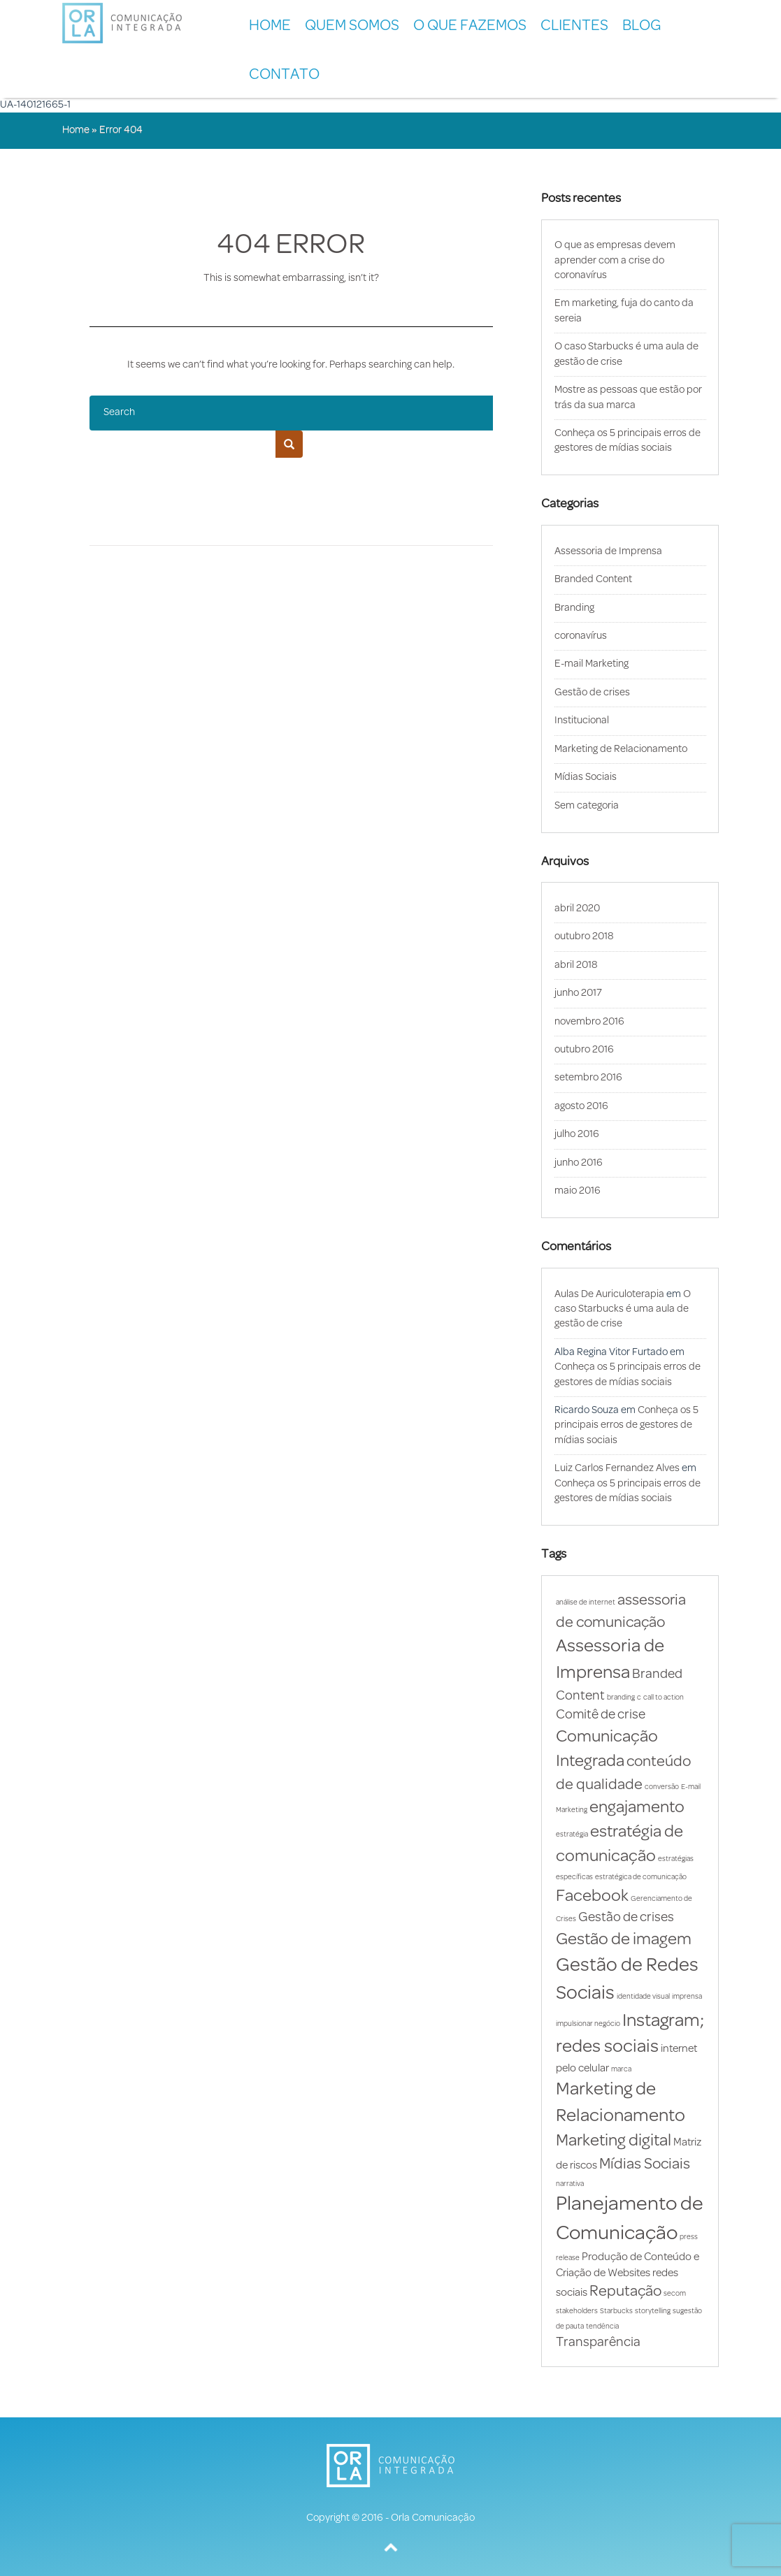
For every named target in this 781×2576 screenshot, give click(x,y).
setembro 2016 (588, 1078)
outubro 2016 (584, 1050)
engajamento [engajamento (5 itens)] (637, 1808)
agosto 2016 (581, 1106)
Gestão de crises (592, 692)
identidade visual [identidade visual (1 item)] (643, 1997)
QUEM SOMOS (352, 26)
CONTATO (284, 75)
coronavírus (580, 636)
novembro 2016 (589, 1022)
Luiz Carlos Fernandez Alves (617, 1468)
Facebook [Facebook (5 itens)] (592, 1896)
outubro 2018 (584, 936)
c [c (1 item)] (639, 1698)
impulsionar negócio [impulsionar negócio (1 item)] (588, 2024)
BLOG (641, 26)
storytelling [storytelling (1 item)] (653, 2311)
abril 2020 (577, 908)
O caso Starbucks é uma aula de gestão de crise (622, 1309)
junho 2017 (578, 993)
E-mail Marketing (591, 664)
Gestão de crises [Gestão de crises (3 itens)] (626, 1918)
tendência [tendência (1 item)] (602, 2327)
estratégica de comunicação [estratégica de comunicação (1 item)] (641, 1877)
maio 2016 (577, 1191)
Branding (574, 608)
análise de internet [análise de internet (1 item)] (585, 1603)
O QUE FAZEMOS (469, 26)
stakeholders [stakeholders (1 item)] (577, 2311)
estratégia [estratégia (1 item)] (572, 1835)
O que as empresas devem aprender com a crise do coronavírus (614, 260)
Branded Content (593, 579)
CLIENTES (574, 26)
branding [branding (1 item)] (621, 1698)
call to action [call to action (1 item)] (663, 1698)
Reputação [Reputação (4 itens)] (625, 2292)
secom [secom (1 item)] (675, 2294)
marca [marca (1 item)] (621, 2070)
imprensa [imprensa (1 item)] (687, 1997)
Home (270, 26)
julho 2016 (576, 1134)
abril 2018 (576, 965)
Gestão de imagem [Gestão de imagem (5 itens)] (624, 1940)
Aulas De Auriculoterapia (609, 1294)
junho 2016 (578, 1163)
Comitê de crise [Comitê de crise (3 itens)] (600, 1715)
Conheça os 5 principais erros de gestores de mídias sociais (626, 1425)
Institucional (581, 720)
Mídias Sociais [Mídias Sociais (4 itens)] (644, 2164)
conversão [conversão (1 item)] (662, 1787)
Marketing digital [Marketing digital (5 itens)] (613, 2141)
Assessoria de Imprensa (608, 551)
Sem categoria (586, 806)
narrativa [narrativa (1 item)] (570, 2184)
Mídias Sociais (585, 777)
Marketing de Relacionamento (620, 749)
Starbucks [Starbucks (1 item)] (616, 2311)
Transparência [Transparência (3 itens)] (598, 2343)
